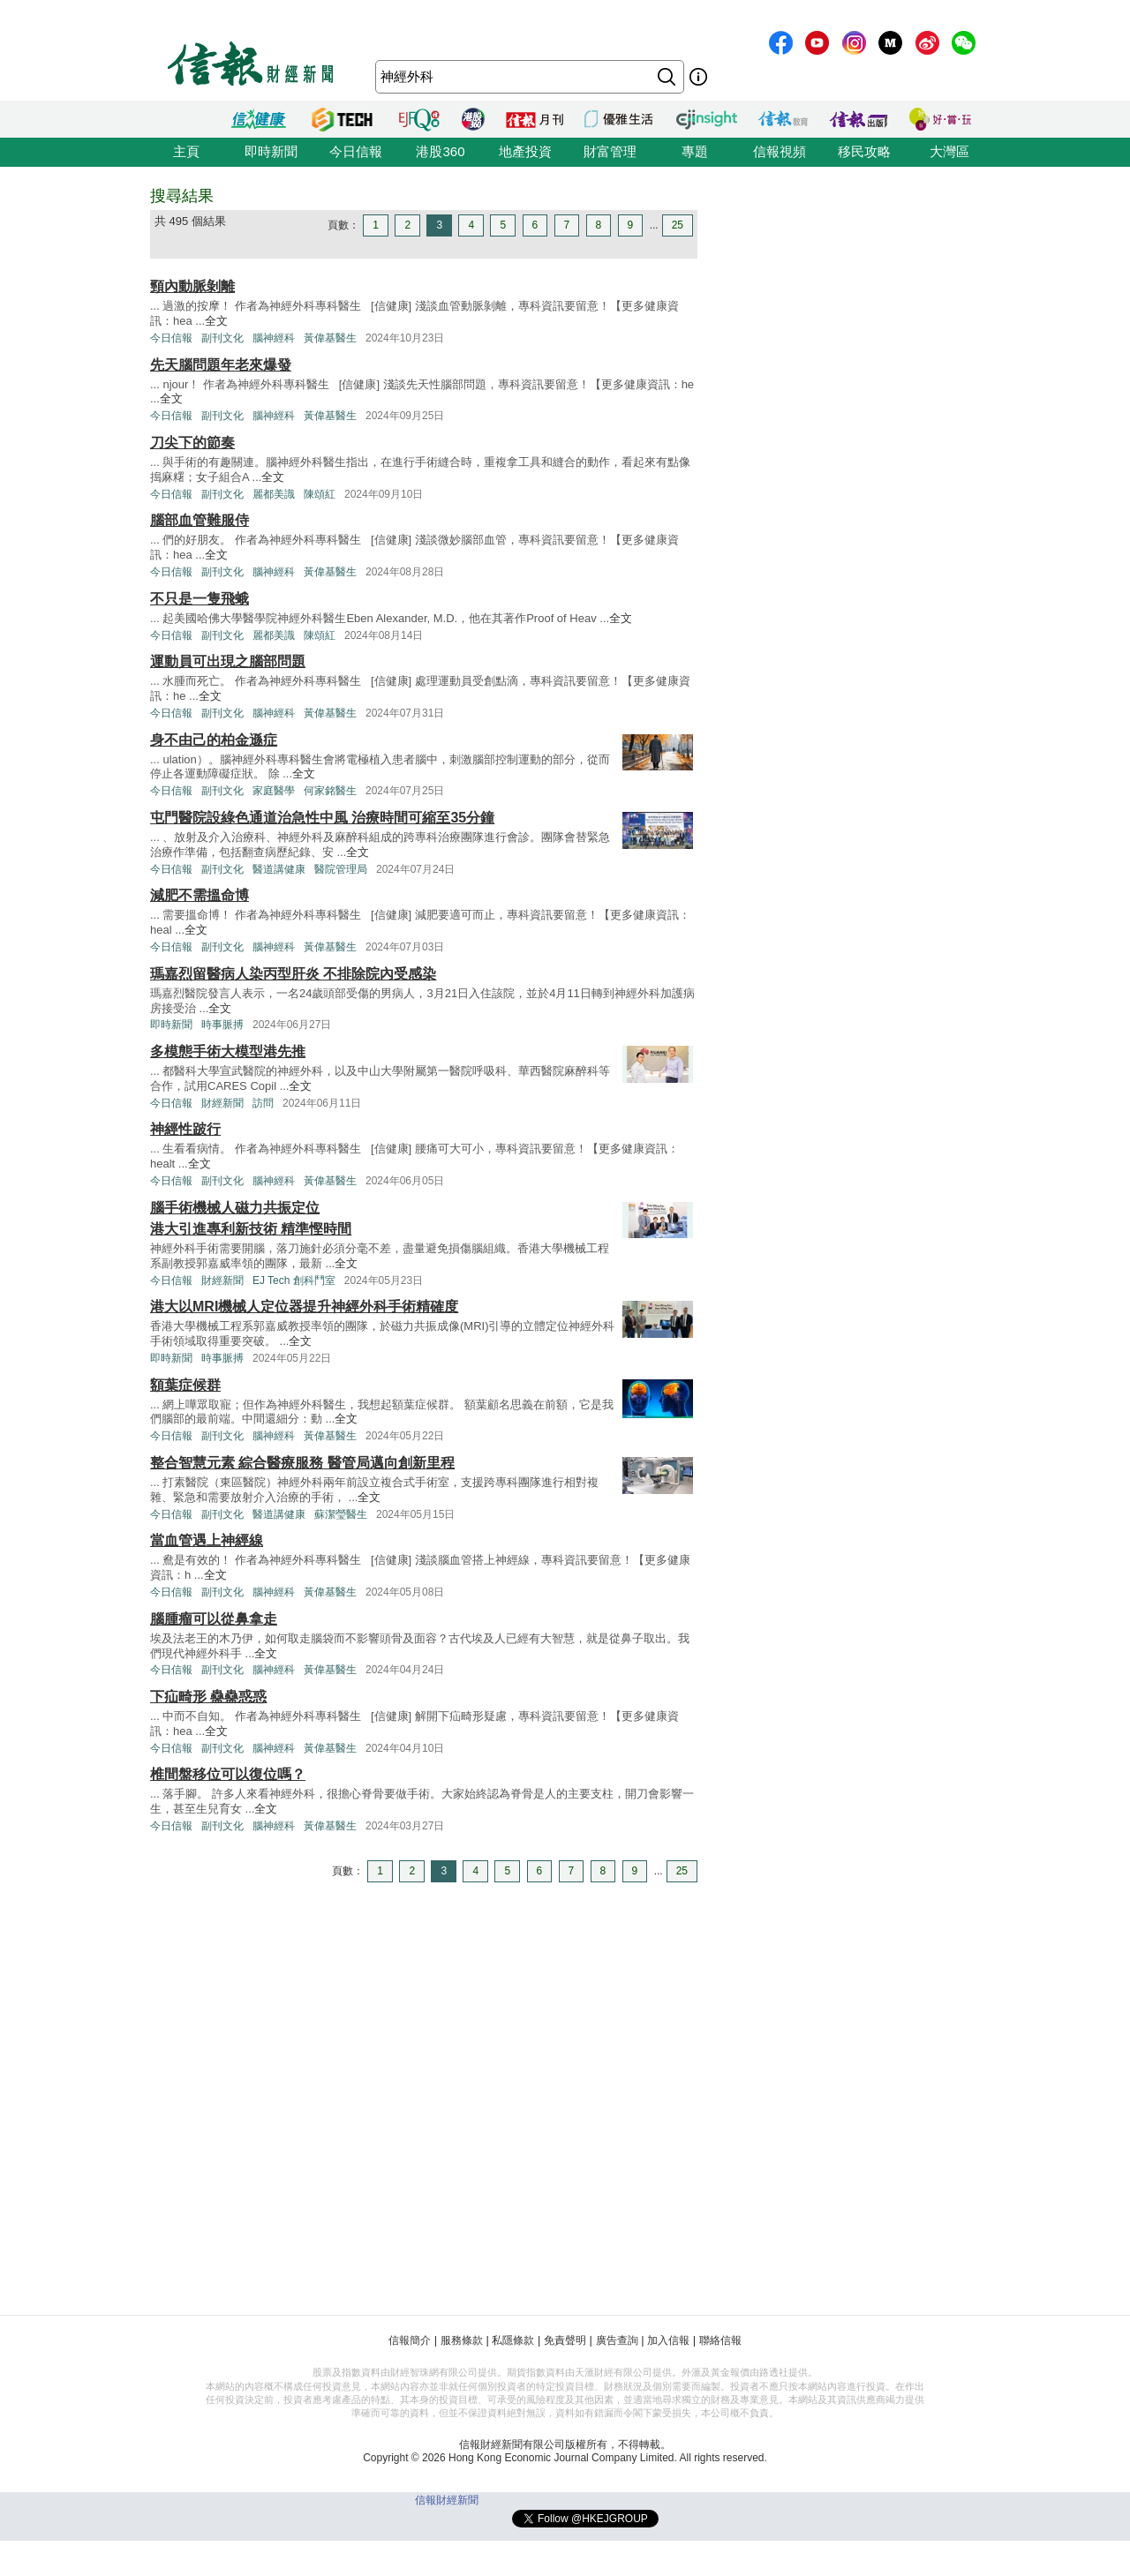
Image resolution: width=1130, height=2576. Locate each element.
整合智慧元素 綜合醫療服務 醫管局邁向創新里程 (302, 1462)
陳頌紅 (319, 494)
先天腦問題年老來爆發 (220, 364)
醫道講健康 (278, 869)
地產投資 (525, 151)
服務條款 (462, 2340)
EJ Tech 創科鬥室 (293, 1280)
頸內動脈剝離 (192, 286)
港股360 (440, 151)
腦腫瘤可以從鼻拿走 (213, 1618)
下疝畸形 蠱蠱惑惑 (208, 1696)
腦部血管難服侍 (199, 520)
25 (677, 225)
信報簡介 (409, 2340)
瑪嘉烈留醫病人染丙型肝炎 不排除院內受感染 (293, 973)
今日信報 (355, 151)
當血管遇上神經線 (206, 1540)
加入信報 (668, 2340)
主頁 (186, 151)
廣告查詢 (617, 2340)
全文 (216, 320)
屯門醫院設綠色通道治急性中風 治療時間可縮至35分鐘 (322, 817)
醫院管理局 (340, 869)
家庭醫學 (273, 791)
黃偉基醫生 (330, 338)
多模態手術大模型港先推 (227, 1051)
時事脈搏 (222, 1024)
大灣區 (949, 151)
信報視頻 (779, 151)
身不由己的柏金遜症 (213, 739)
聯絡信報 (720, 2340)
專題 (695, 151)
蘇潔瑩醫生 (340, 1514)
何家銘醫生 (330, 791)
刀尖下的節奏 (192, 442)
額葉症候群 (185, 1385)
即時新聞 (271, 151)
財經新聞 (222, 1103)
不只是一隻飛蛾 (199, 598)
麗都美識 (273, 494)
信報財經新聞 (446, 2500)
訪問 (263, 1103)
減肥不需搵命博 (199, 895)
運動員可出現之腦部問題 (227, 661)
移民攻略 (864, 151)
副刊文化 (222, 338)
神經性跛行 (185, 1129)
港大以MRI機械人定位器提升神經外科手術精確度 (304, 1306)
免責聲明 (565, 2340)
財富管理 (610, 151)
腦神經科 (273, 338)
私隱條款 (513, 2340)
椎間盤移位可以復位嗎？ (227, 1774)
